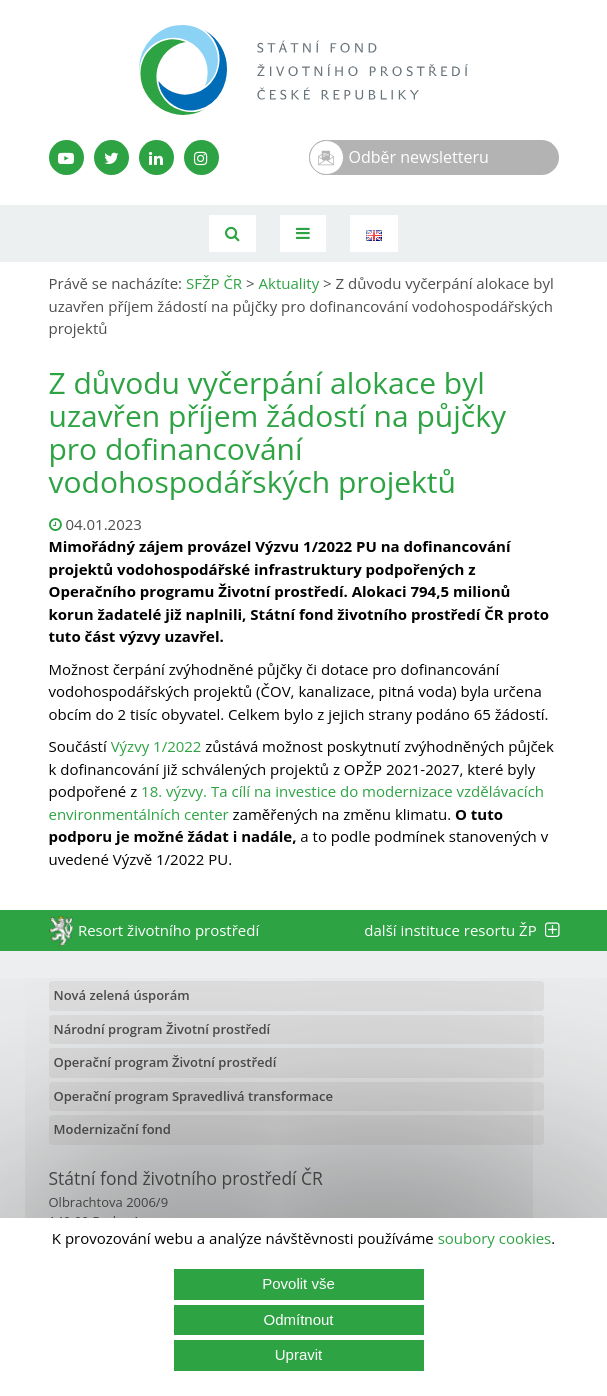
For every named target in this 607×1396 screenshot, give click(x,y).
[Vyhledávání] (232, 233)
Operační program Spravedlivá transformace (194, 1096)
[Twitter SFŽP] (111, 157)
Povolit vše (298, 1283)
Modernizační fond (112, 1129)
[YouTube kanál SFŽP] (66, 157)
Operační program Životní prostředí (165, 1062)
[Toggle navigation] (303, 233)
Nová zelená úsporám (122, 995)
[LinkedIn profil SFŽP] (156, 157)
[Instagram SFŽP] (201, 157)
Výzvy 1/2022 (156, 746)
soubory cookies (495, 1238)
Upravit (299, 1354)
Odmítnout (298, 1319)
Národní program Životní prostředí (162, 1029)
